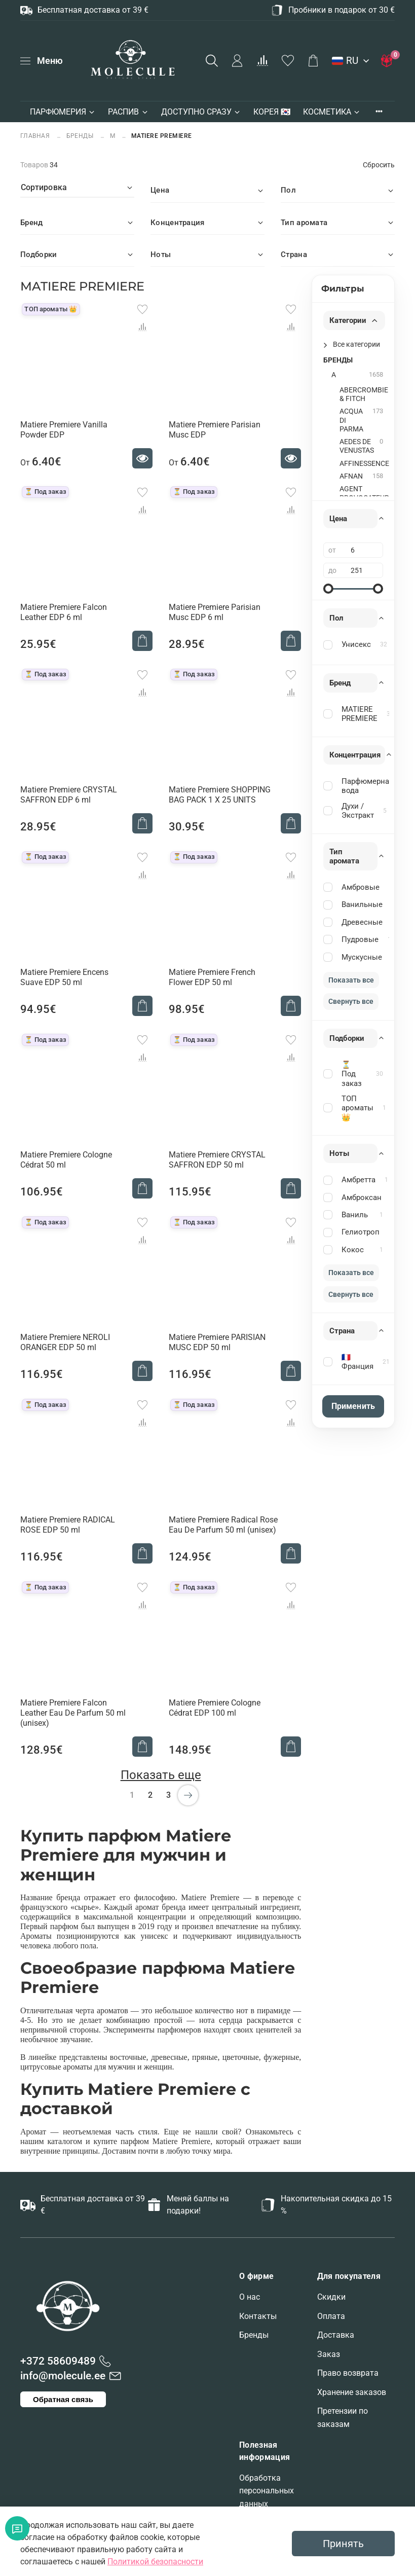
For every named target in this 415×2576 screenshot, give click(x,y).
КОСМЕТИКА (332, 112)
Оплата (331, 2316)
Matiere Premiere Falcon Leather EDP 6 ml (63, 612)
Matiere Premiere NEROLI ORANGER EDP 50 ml (65, 1342)
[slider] (328, 588)
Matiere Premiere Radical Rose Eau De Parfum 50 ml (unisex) (223, 1525)
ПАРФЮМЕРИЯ (63, 112)
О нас (249, 2297)
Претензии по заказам (342, 2417)
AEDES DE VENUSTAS (356, 446)
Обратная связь (63, 2399)
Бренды (254, 2335)
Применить (353, 1406)
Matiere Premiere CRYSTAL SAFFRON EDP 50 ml (217, 1160)
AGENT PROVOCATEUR (364, 493)
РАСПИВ (128, 112)
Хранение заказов (351, 2392)
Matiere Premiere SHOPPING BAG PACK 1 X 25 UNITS (220, 795)
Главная (36, 135)
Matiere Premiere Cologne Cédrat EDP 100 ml (214, 1708)
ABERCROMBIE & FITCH (363, 394)
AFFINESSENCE (364, 463)
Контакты (258, 2316)
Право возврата (348, 2373)
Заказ (328, 2354)
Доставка (335, 2335)
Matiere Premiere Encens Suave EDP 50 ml (64, 977)
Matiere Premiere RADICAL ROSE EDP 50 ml (67, 1525)
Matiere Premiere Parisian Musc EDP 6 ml (214, 612)
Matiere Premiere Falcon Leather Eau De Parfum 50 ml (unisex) (73, 1713)
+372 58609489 (58, 2361)
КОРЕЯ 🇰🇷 (272, 112)
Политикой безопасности (155, 2561)
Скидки (331, 2297)
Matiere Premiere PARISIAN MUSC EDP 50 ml (217, 1342)
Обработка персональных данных (266, 2491)
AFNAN (351, 476)
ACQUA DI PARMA (351, 420)
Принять (343, 2543)
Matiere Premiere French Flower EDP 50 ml (212, 977)
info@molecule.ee (62, 2376)
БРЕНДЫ (80, 135)
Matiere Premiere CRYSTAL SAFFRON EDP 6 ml (68, 795)
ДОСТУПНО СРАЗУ (201, 112)
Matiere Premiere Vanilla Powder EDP (63, 430)
